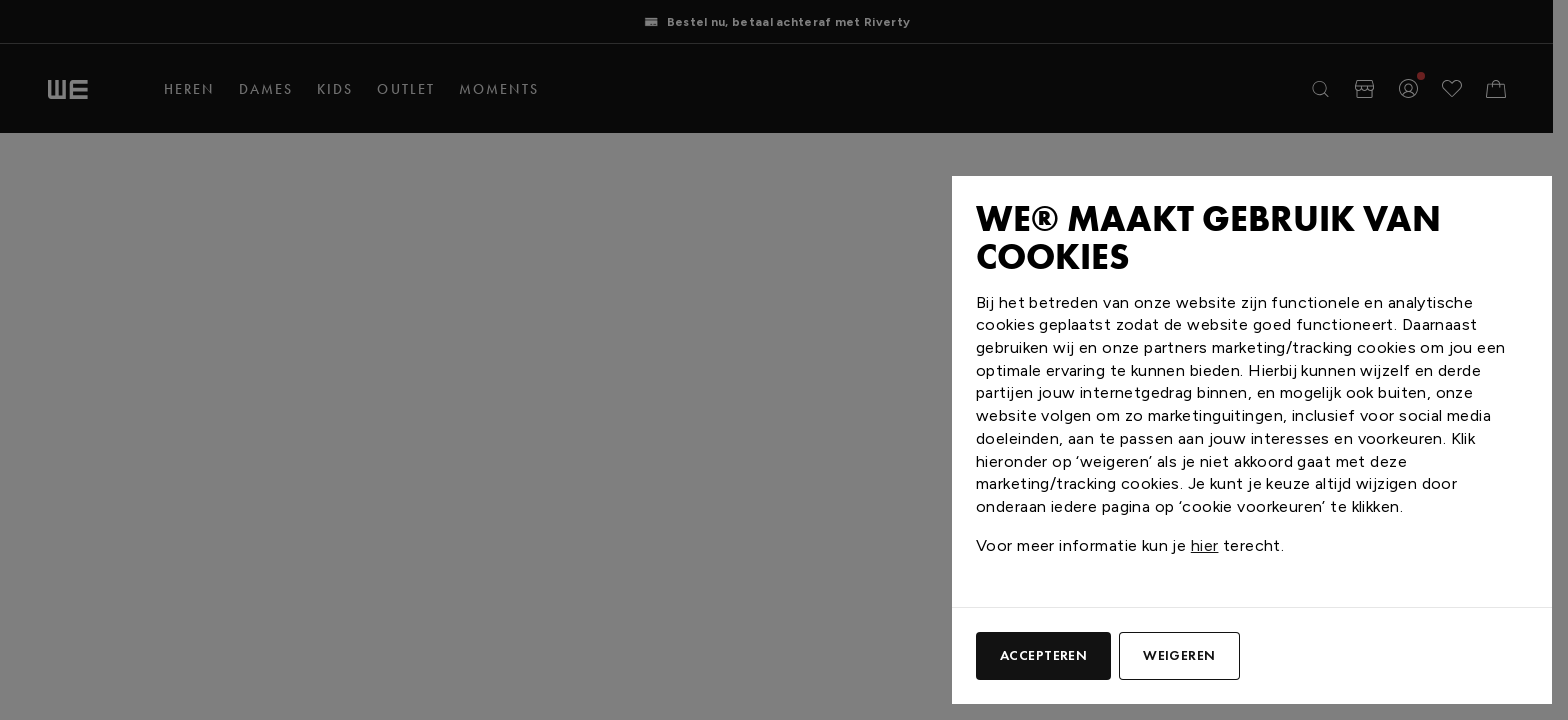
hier (1205, 545)
